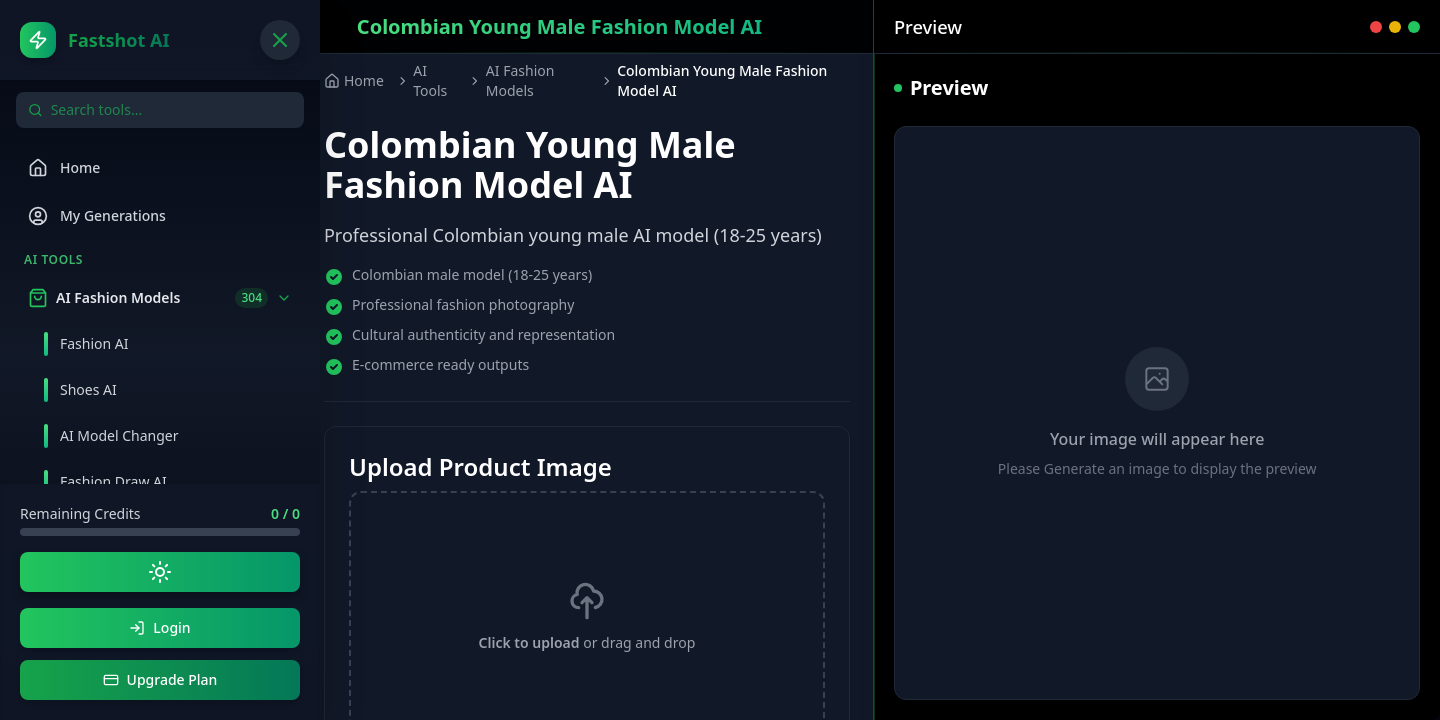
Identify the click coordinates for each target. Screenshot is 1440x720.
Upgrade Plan (160, 679)
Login (159, 627)
